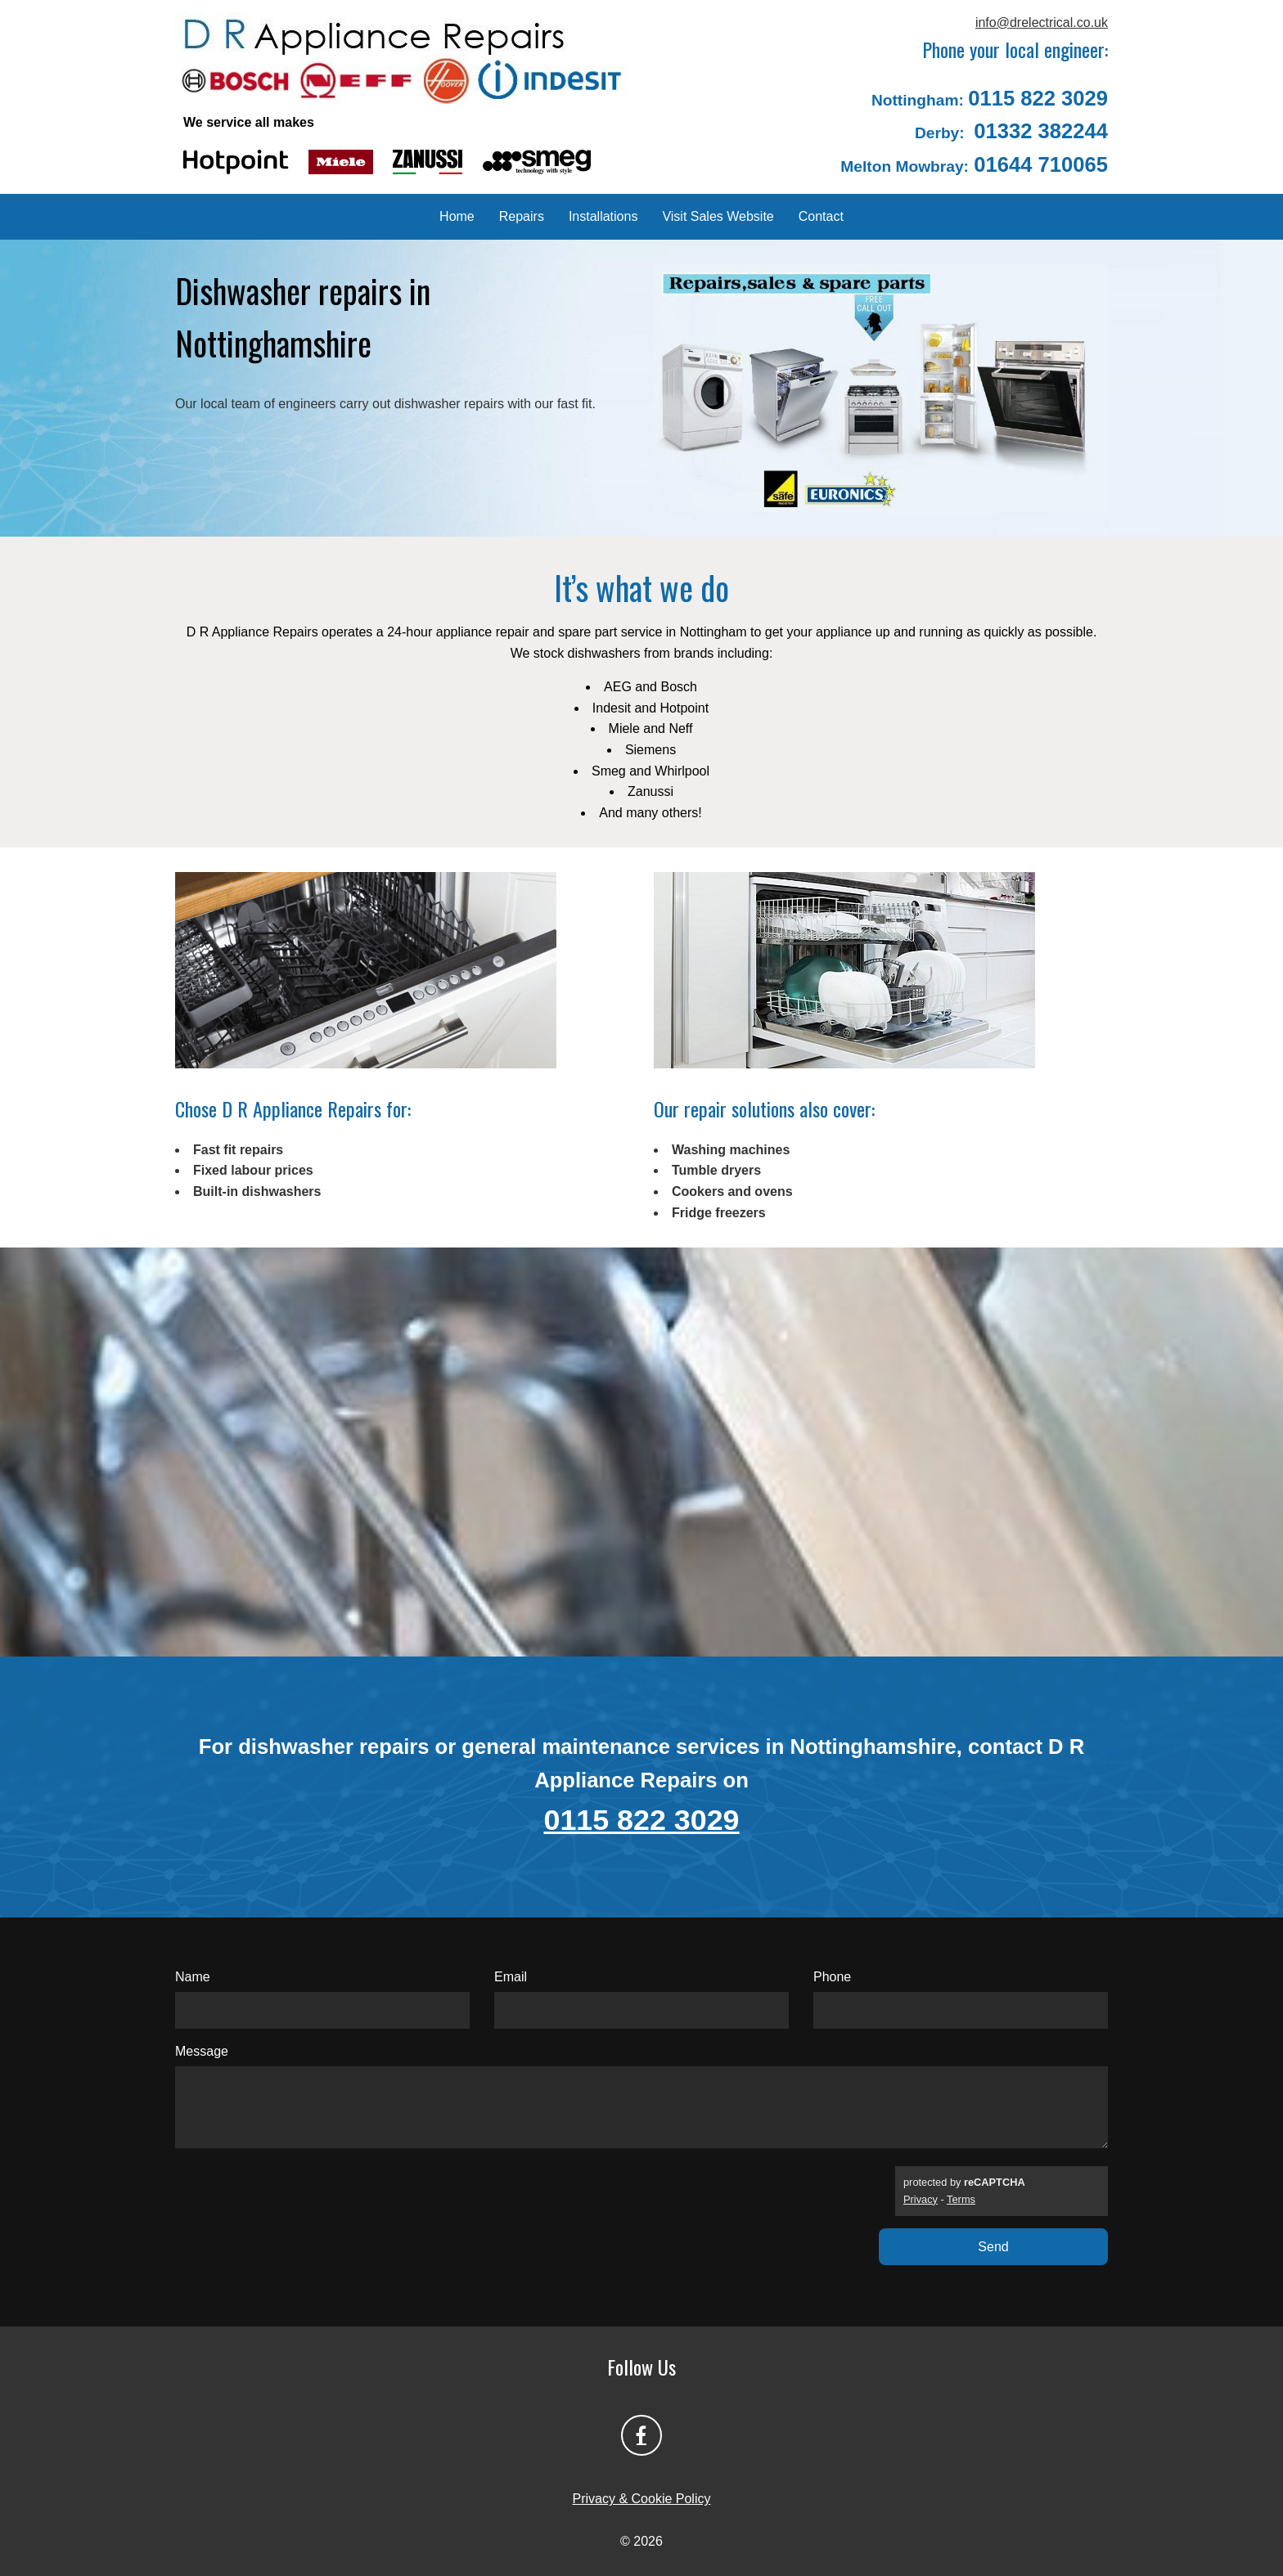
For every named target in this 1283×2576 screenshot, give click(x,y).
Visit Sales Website (717, 216)
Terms (961, 2199)
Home (457, 216)
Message (201, 2051)
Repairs (521, 216)
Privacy (920, 2199)
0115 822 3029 (1038, 98)
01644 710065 (1041, 164)
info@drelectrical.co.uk (1041, 22)
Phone (832, 1977)
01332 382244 (1041, 130)
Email (510, 1977)
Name (192, 1977)
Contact (821, 216)
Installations (603, 216)
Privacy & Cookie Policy (642, 2499)
